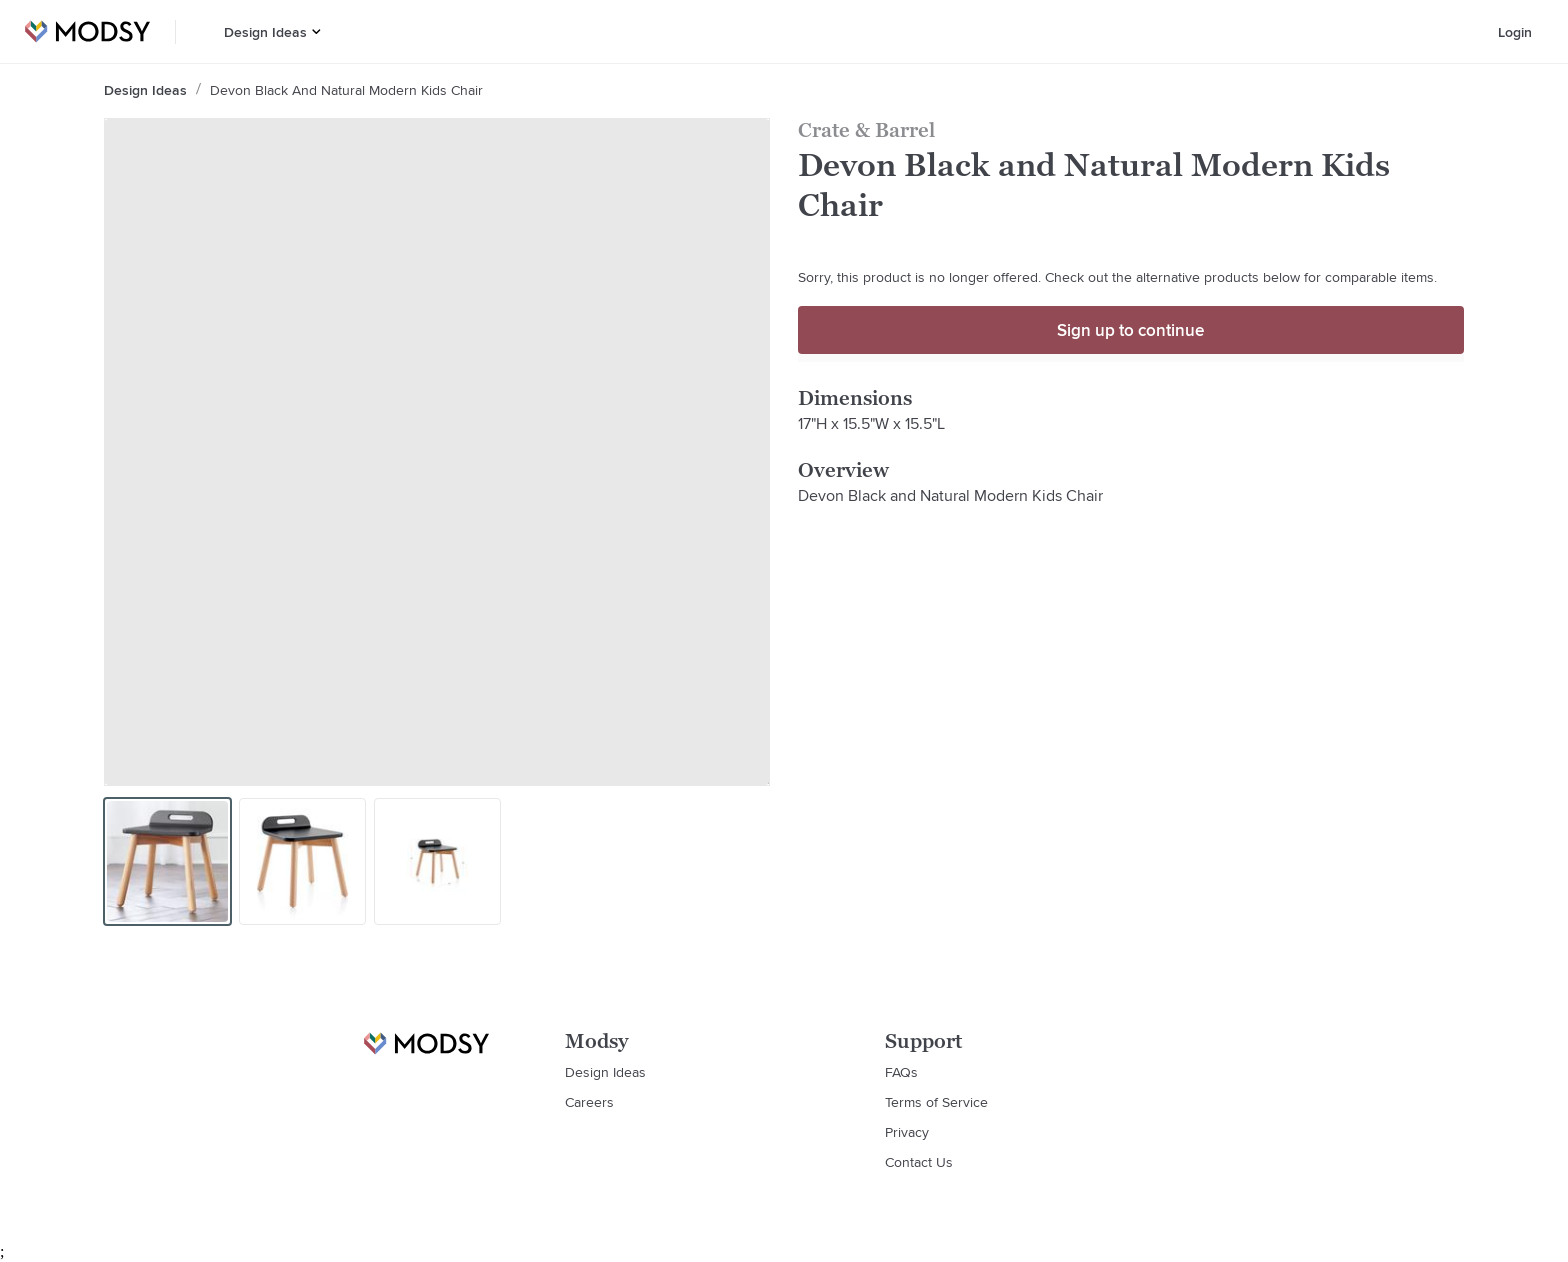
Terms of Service (936, 1102)
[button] (316, 31)
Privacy (907, 1132)
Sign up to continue (1130, 330)
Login (1515, 32)
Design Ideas (265, 32)
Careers (589, 1102)
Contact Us (919, 1162)
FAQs (901, 1072)
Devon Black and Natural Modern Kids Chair (346, 90)
